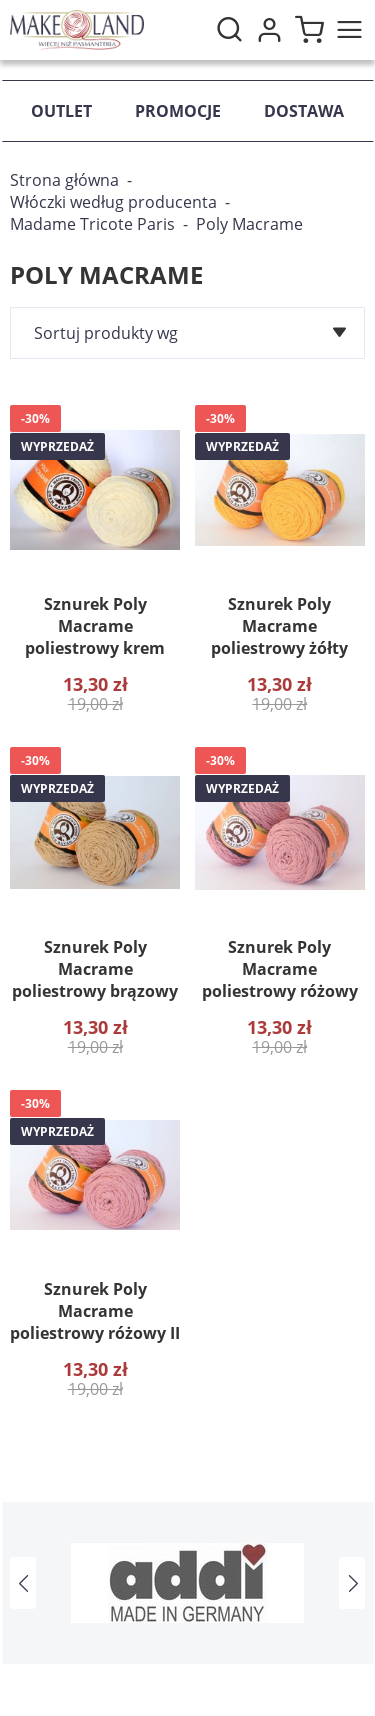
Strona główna (64, 180)
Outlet (61, 111)
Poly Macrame (249, 224)
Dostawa (304, 111)
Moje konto (269, 30)
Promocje (178, 111)
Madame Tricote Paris (92, 224)
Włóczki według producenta (113, 202)
